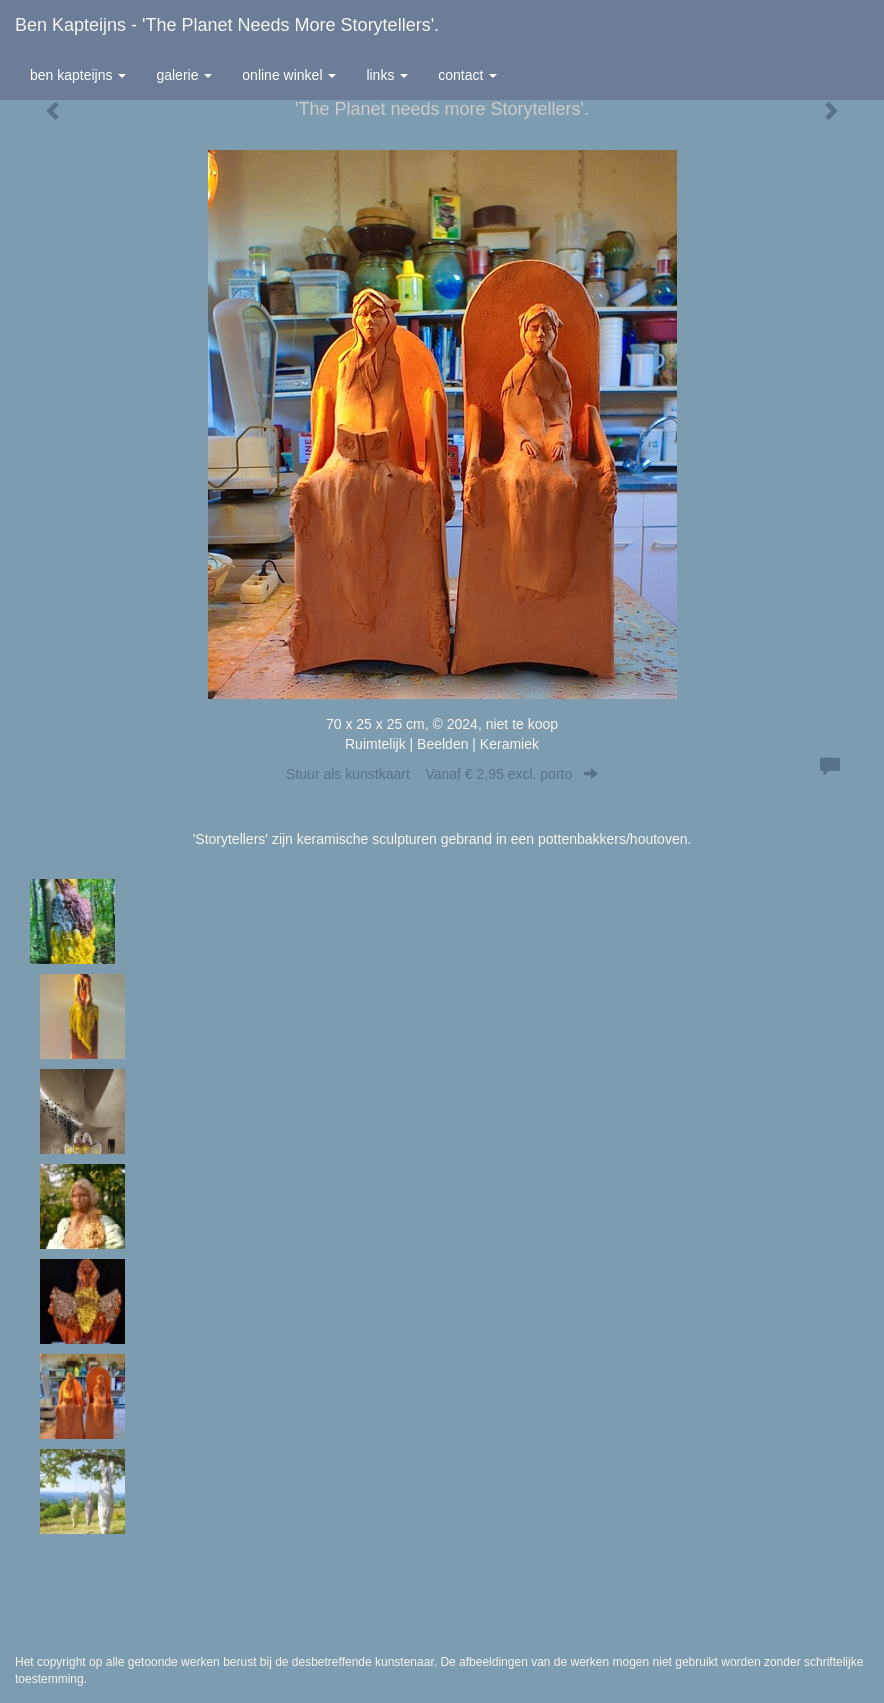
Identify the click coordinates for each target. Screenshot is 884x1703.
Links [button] (387, 75)
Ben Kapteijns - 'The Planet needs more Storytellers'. (227, 25)
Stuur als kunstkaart (442, 774)
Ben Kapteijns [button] (78, 75)
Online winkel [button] (289, 75)
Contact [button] (467, 75)
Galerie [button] (184, 75)
